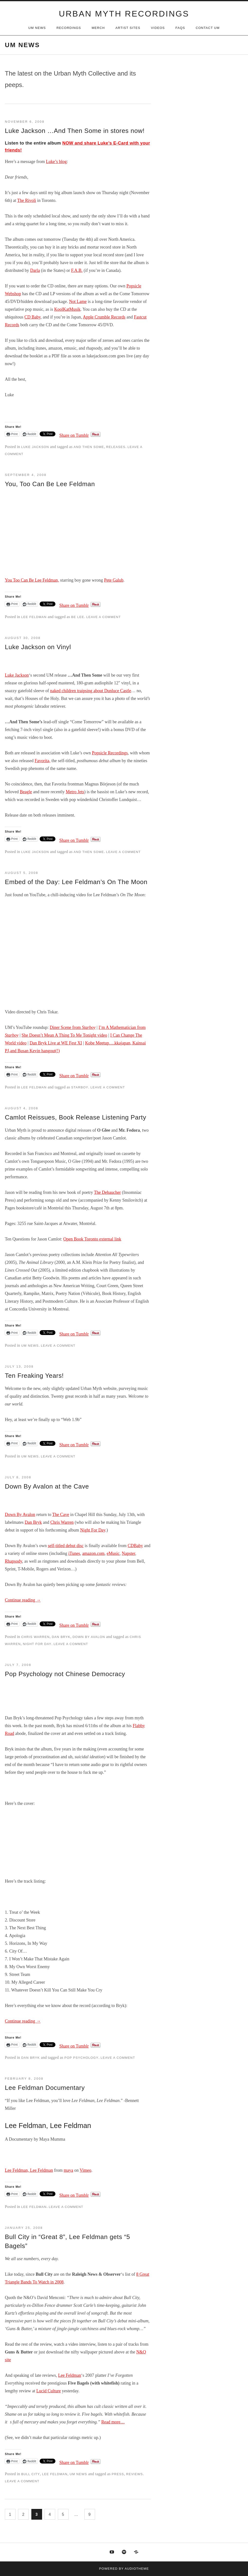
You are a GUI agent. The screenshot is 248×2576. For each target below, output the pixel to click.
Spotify (124, 2552)
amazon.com (93, 1553)
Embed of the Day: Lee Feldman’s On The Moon (76, 882)
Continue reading (23, 1600)
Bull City (30, 2474)
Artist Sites (128, 28)
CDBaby (135, 1545)
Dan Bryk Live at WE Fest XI (56, 1043)
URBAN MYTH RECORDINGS (124, 13)
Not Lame (78, 301)
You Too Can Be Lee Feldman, (32, 580)
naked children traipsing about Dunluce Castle (90, 690)
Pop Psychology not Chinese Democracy (65, 1674)
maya (68, 2170)
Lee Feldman (34, 617)
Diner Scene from (72, 1027)
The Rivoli (26, 200)
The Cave (60, 1514)
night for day (37, 1644)
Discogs (136, 2552)
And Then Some (89, 447)
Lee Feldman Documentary (45, 2087)
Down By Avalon (20, 1514)
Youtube (111, 2552)
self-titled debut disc (66, 1545)
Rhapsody (13, 1561)
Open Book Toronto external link (92, 1239)
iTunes (74, 1553)
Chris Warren (62, 1522)
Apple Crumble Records (104, 317)
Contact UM (208, 28)
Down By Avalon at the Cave (47, 1486)
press (118, 2474)
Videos (158, 28)
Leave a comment (103, 617)
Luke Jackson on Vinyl (38, 647)
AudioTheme (137, 2568)
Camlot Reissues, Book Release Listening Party (75, 1117)
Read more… (113, 2422)
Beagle (26, 791)
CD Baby (33, 317)
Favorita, (42, 760)
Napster (128, 1553)
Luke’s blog (56, 161)
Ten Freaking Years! (34, 1375)
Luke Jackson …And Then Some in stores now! (75, 130)
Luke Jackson (35, 447)
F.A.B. (76, 270)
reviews (134, 2474)
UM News (37, 28)
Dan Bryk (33, 1522)
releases (115, 447)
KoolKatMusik (67, 309)
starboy (79, 1087)
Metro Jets (75, 791)
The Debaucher (107, 1192)
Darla (35, 270)
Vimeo (85, 2170)
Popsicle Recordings (110, 752)
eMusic (113, 1553)
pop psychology (81, 2057)
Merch (98, 28)
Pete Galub (113, 580)
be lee (77, 617)
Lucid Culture (48, 2390)
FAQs (180, 28)
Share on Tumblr (74, 434)
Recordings (68, 28)
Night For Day (92, 1530)
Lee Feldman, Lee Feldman (29, 2170)
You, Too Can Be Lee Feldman (50, 484)
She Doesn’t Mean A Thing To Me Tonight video (64, 1035)
